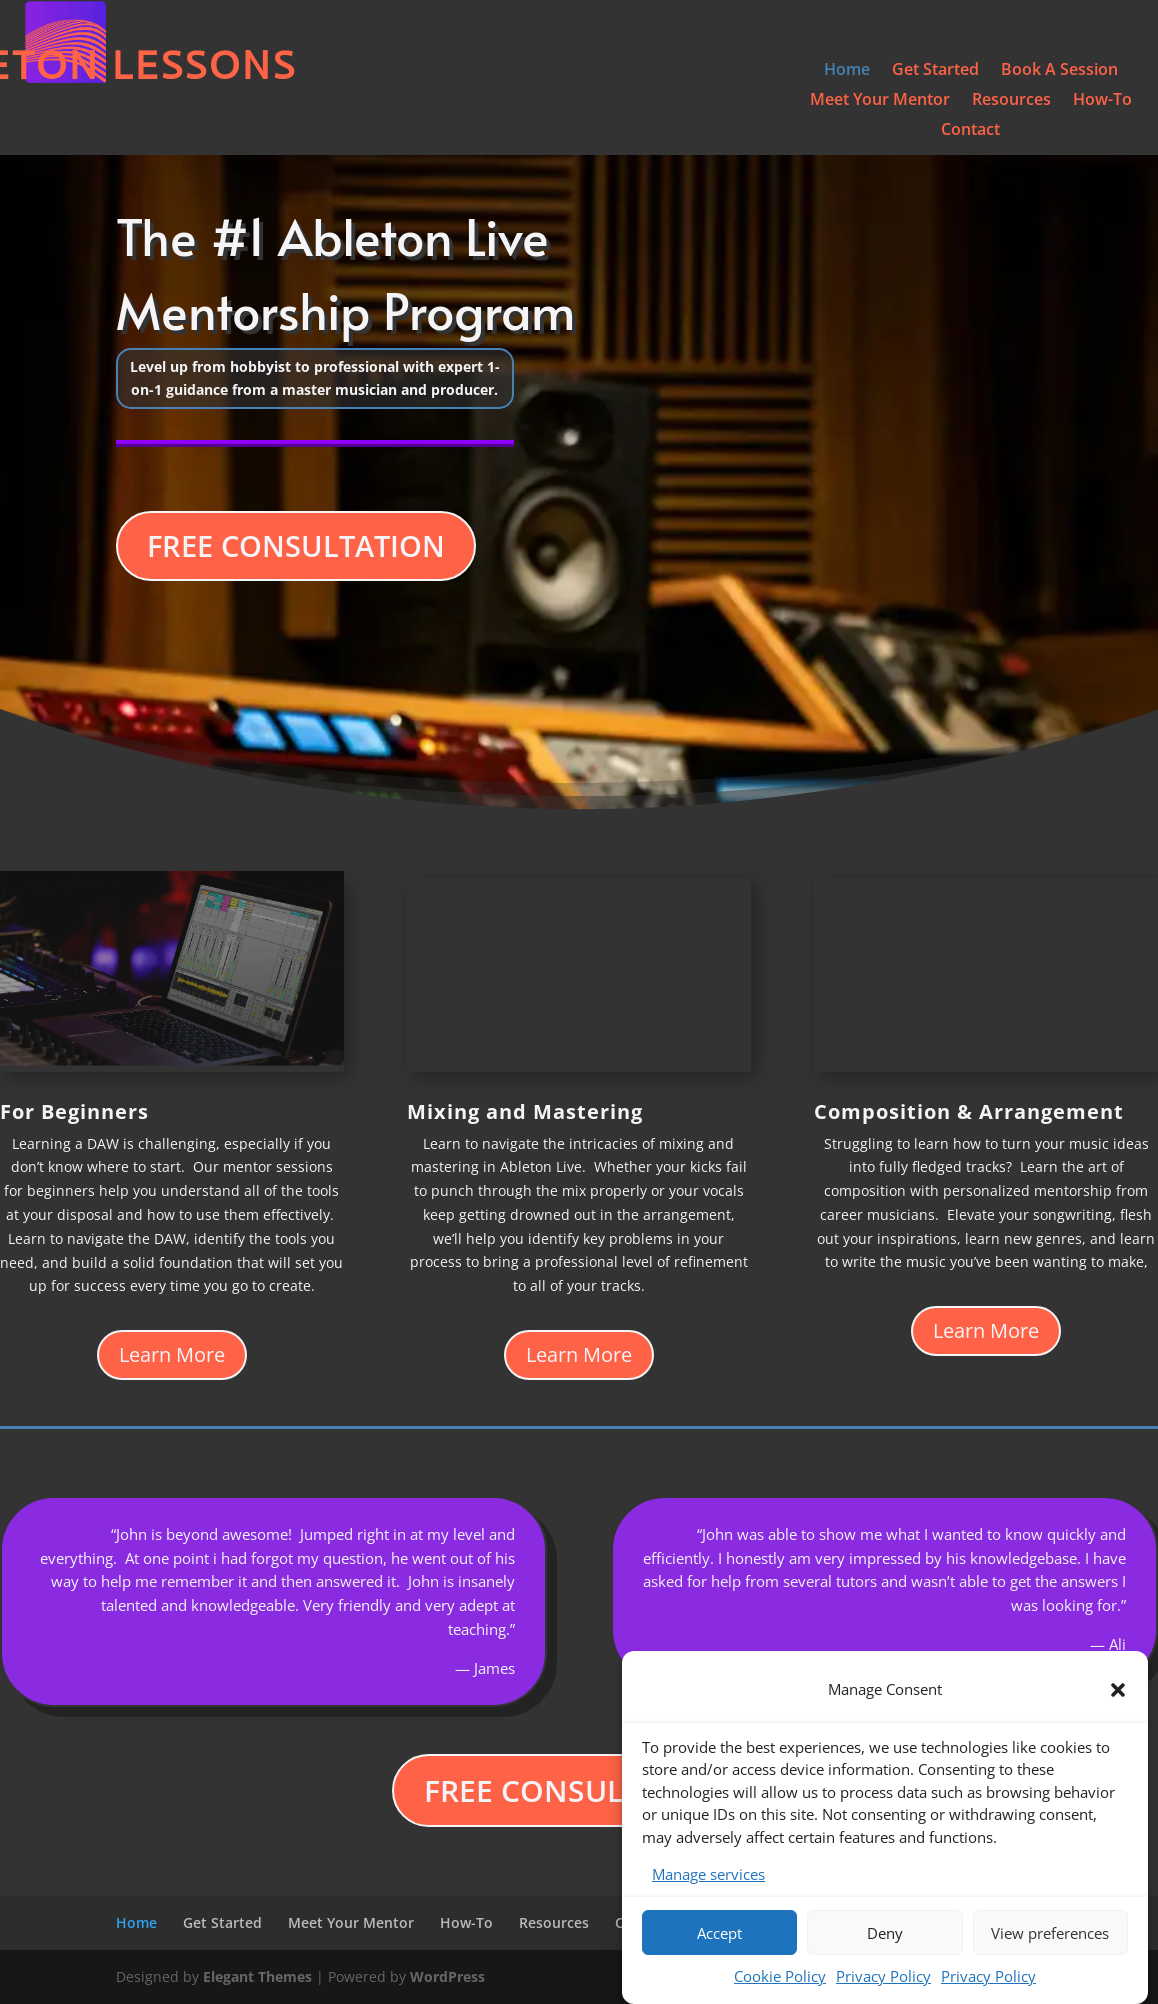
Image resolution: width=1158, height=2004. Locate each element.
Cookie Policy (780, 1978)
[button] (1118, 1691)
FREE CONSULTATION (296, 545)
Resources (1011, 101)
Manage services (708, 1876)
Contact (970, 131)
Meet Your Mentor (880, 101)
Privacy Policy (883, 1978)
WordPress (447, 1976)
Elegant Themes (257, 1976)
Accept (719, 1934)
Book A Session (1059, 71)
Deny (885, 1934)
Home (847, 71)
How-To (1102, 101)
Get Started (935, 71)
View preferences (1050, 1934)
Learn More (172, 1354)
